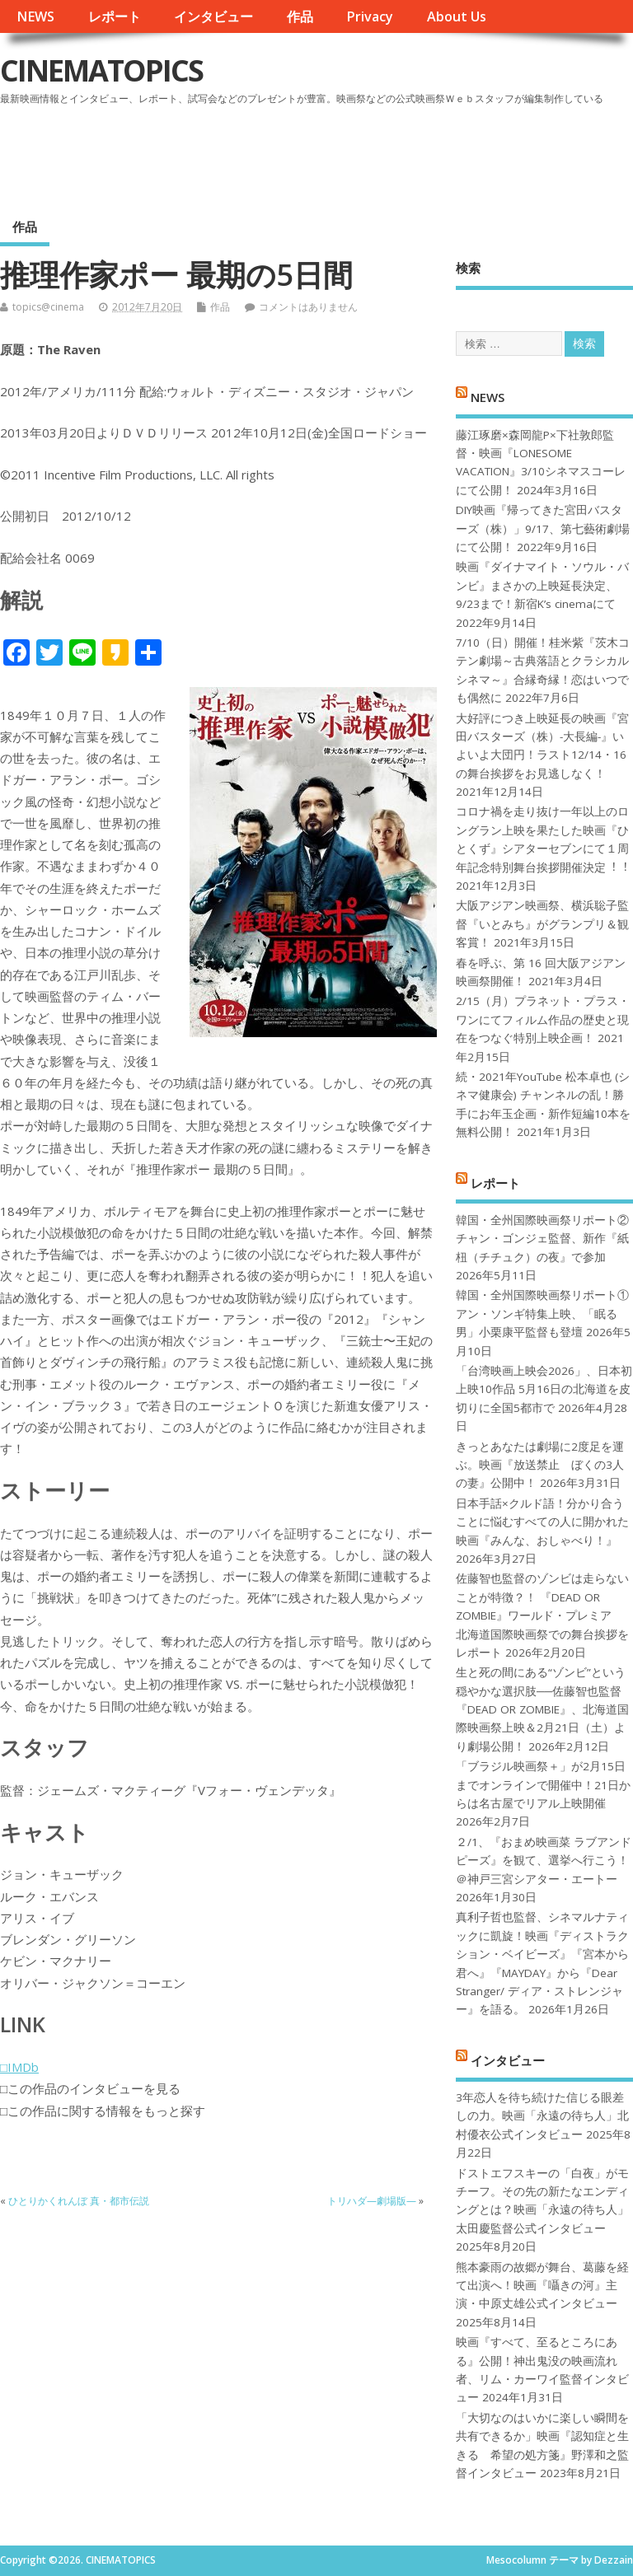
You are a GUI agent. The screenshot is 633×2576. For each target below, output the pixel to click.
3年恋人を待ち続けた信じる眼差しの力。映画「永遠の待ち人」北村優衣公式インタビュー (542, 2116)
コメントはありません (308, 307)
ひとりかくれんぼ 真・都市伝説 (78, 2201)
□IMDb (19, 2067)
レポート (114, 16)
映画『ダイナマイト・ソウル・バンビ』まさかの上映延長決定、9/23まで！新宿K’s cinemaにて (542, 585)
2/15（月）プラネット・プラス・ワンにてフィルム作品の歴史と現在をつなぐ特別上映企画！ (543, 1019)
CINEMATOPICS (101, 70)
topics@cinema (48, 307)
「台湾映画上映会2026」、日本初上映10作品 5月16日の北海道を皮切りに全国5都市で (544, 1389)
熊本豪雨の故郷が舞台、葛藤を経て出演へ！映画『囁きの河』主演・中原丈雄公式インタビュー (542, 2286)
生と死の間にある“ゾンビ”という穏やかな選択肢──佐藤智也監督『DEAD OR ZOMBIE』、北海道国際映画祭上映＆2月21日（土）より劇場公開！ (542, 1709)
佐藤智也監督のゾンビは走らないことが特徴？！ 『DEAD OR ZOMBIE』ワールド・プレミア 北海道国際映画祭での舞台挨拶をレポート (542, 1615)
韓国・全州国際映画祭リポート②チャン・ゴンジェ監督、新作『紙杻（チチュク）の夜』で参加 (542, 1239)
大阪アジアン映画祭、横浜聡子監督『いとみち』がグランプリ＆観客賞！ (542, 924)
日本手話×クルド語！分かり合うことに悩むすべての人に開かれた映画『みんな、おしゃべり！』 (542, 1522)
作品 (300, 16)
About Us (456, 16)
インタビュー (213, 16)
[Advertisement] (319, 156)
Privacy (369, 16)
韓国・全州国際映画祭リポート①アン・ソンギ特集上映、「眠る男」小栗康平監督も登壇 (542, 1313)
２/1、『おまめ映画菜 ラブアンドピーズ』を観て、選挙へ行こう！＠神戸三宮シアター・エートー (543, 1860)
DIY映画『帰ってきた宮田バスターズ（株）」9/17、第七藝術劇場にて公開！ (543, 528)
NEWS (35, 16)
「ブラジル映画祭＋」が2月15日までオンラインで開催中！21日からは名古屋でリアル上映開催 (543, 1785)
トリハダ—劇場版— (371, 2201)
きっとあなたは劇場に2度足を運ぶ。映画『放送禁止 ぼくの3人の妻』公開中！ (540, 1465)
